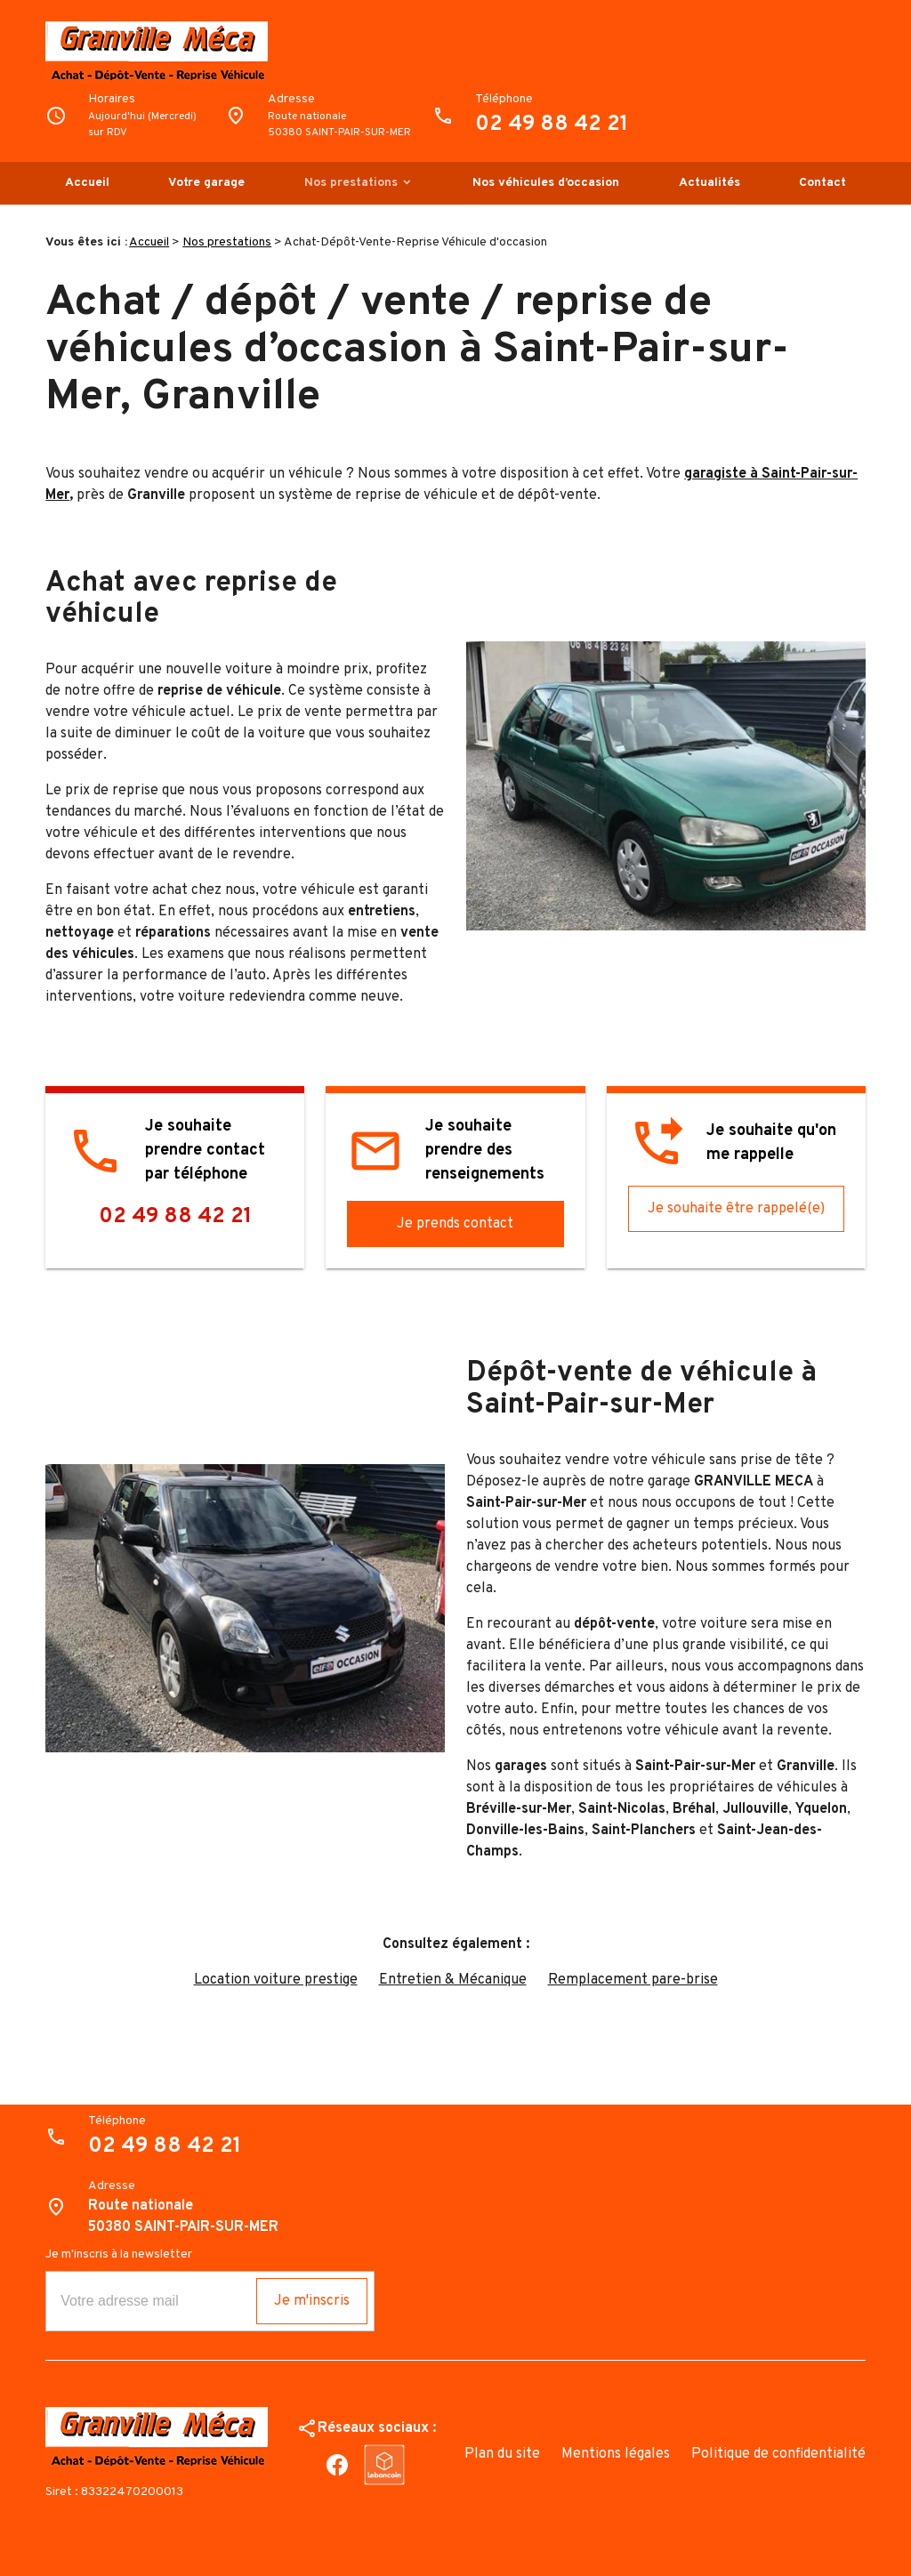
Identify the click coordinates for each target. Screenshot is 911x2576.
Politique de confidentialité (778, 2454)
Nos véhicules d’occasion (545, 182)
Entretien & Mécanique (453, 1980)
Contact (822, 182)
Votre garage (206, 182)
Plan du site (502, 2454)
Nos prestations (351, 182)
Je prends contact (455, 1224)
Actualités (709, 182)
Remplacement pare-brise (633, 1980)
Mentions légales (615, 2454)
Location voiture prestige (276, 1980)
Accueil (87, 182)
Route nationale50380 (339, 124)
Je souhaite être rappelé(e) (736, 1209)
